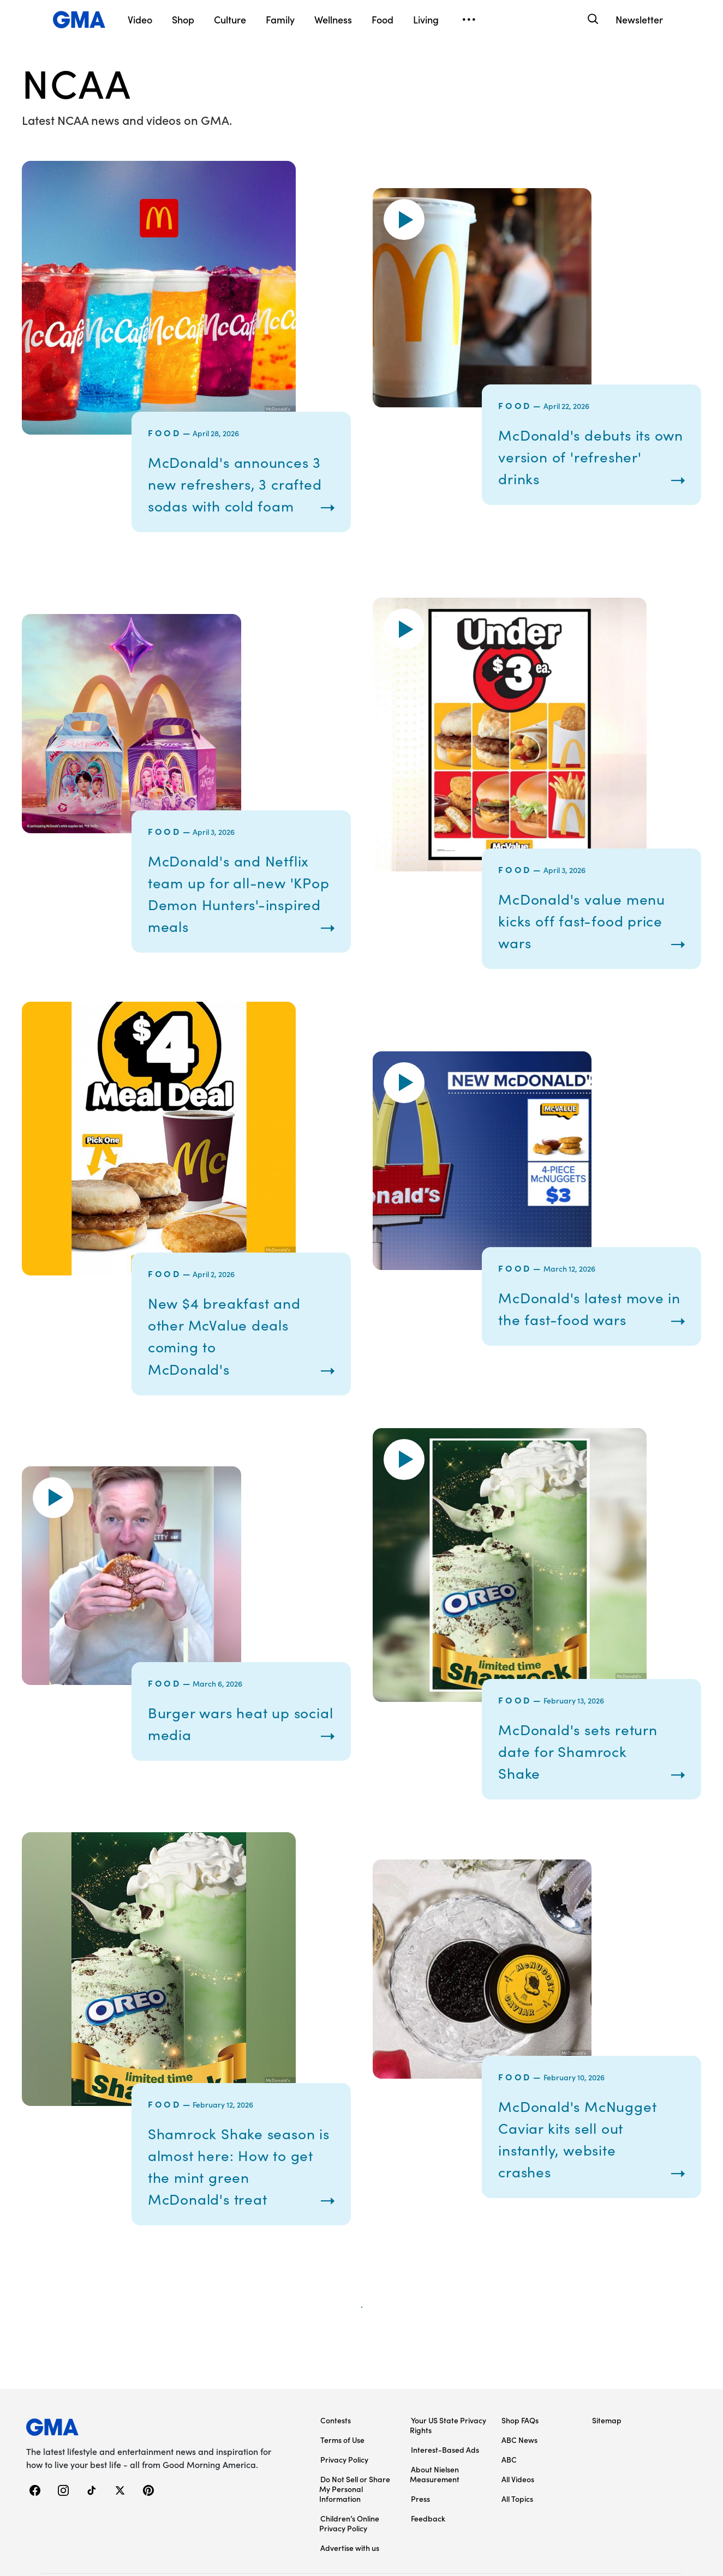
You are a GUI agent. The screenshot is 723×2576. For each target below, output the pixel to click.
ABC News (519, 2482)
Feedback (428, 2561)
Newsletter (639, 19)
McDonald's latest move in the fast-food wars (583, 1329)
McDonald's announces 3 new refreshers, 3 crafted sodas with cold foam (240, 494)
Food (164, 432)
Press (420, 2541)
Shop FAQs (520, 2463)
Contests (335, 2463)
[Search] (591, 19)
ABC (509, 2502)
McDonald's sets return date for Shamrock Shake (590, 1771)
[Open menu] (468, 19)
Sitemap (607, 2463)
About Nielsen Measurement (434, 2517)
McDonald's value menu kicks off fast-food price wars (575, 941)
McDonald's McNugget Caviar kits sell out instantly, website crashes (588, 2170)
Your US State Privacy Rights (448, 2468)
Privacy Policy (344, 2502)
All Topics (517, 2541)
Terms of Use (342, 2482)
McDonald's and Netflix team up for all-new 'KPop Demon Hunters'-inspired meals (240, 914)
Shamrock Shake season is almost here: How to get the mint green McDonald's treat (235, 2197)
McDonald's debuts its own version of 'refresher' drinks (585, 466)
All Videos (517, 2522)
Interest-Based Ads (445, 2492)
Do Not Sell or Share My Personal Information (354, 2532)
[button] (404, 230)
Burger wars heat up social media (229, 1744)
